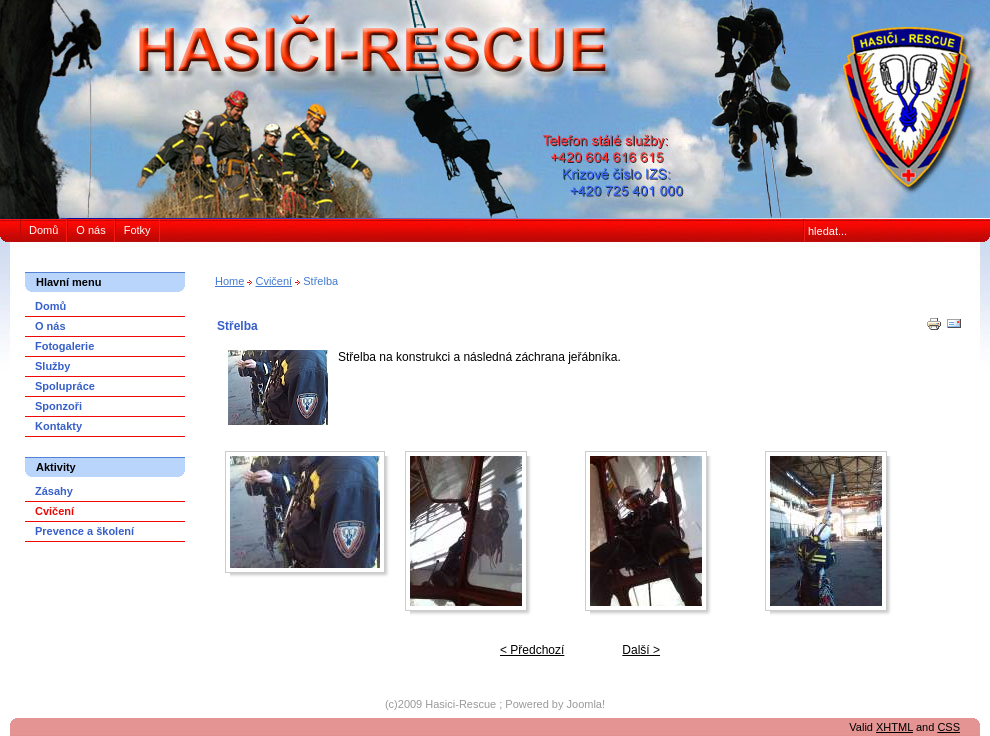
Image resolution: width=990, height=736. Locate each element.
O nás (90, 230)
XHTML (894, 727)
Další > (641, 650)
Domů (43, 230)
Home (229, 281)
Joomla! (586, 704)
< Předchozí (532, 650)
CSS (948, 727)
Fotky (137, 230)
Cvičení (273, 281)
